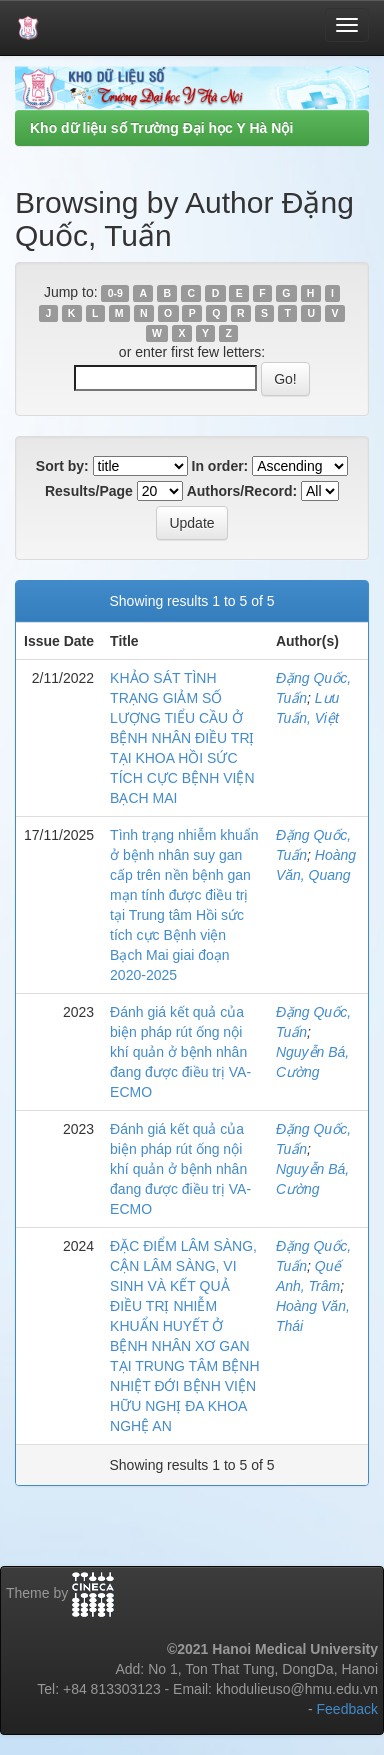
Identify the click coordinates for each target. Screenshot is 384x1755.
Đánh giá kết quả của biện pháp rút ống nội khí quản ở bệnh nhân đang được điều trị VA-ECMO (180, 1052)
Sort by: (62, 466)
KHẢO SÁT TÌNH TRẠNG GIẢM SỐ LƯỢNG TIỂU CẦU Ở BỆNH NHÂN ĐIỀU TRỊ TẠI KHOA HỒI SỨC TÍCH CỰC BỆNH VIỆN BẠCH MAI (182, 738)
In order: (220, 466)
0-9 (115, 293)
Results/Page (89, 491)
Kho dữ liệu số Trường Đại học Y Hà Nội (161, 128)
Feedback (347, 1709)
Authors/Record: (242, 491)
